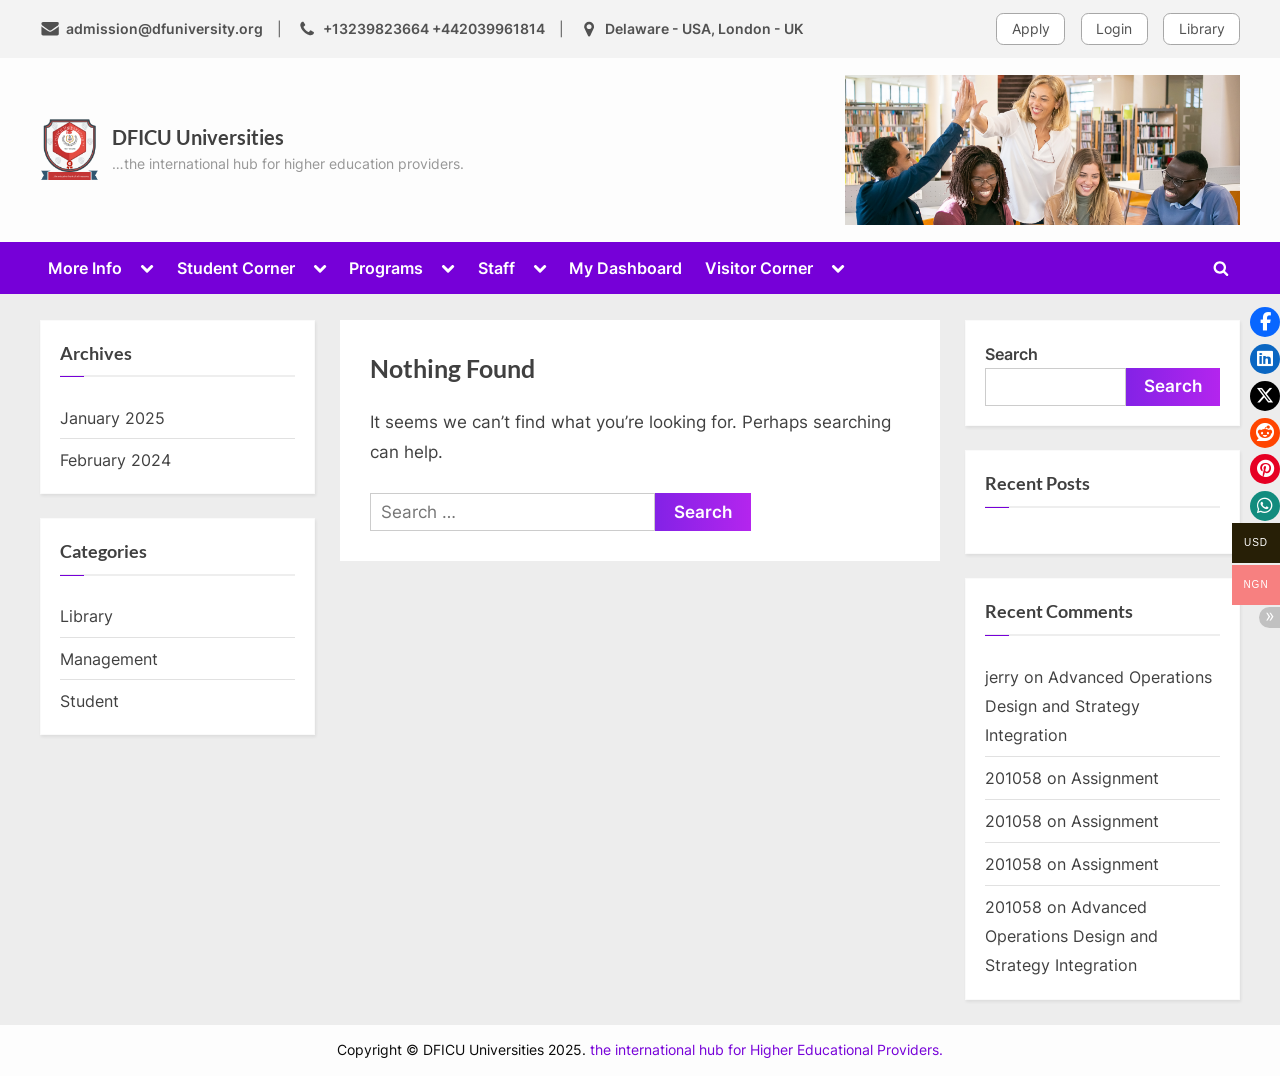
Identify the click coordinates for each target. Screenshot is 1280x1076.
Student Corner (236, 268)
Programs (386, 268)
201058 (1013, 778)
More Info (85, 268)
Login (1114, 28)
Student (89, 701)
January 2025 (112, 418)
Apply (1031, 28)
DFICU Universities (198, 137)
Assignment (1115, 778)
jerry (1002, 677)
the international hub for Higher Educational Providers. (766, 1050)
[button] (1265, 322)
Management (109, 659)
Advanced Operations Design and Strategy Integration (1098, 706)
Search (1011, 354)
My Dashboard (625, 268)
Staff (496, 268)
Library (1202, 28)
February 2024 (115, 460)
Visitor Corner (759, 268)
